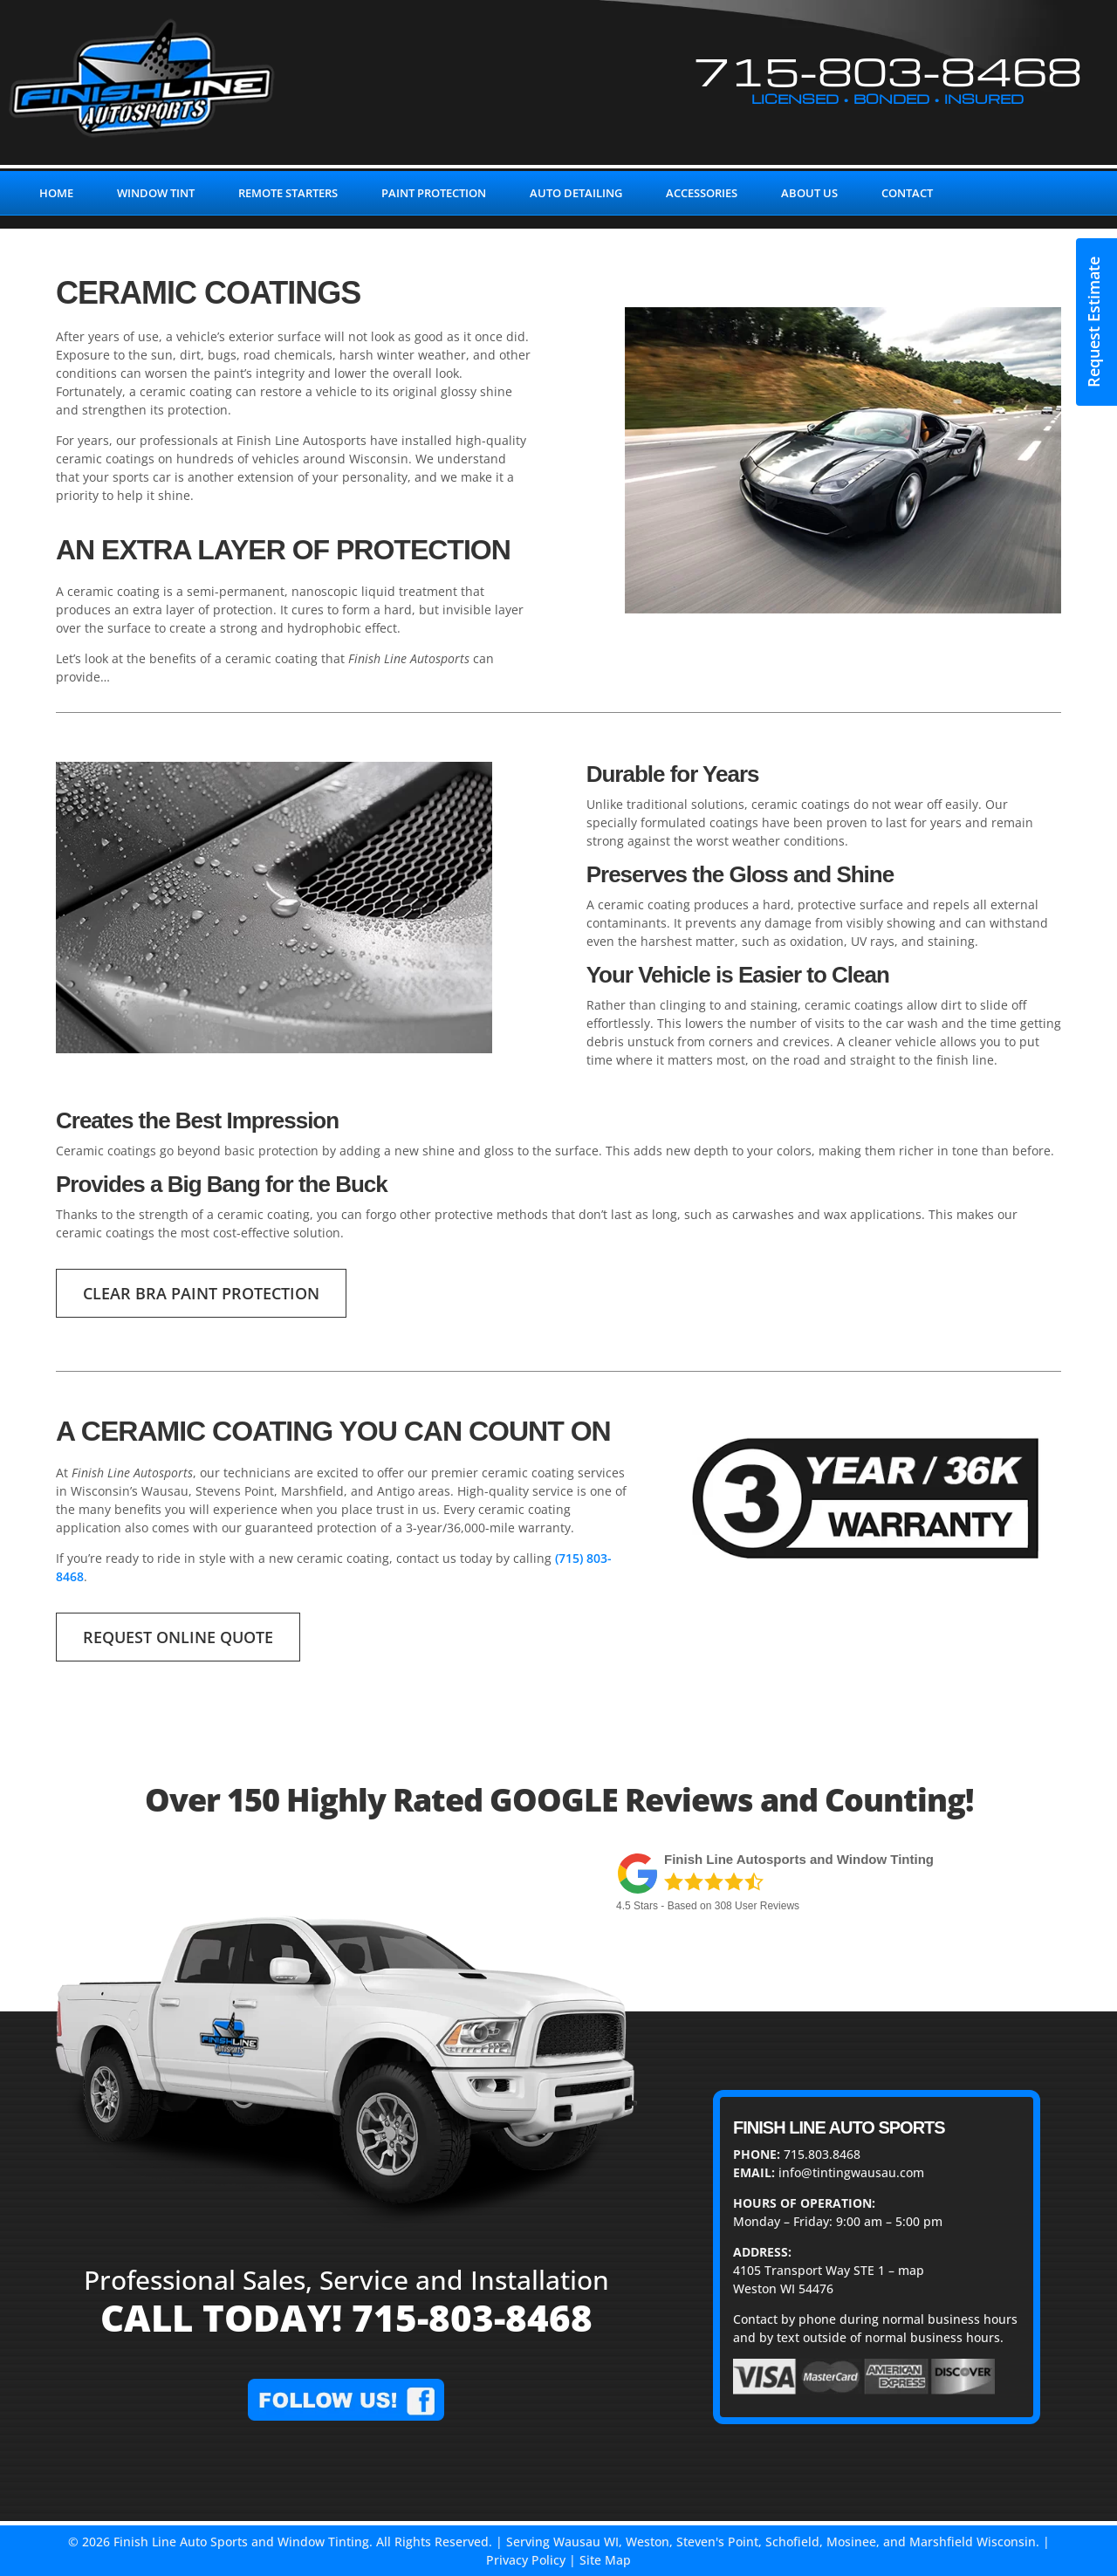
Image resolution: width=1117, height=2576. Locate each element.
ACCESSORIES (701, 193)
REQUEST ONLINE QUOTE (178, 1637)
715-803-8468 (888, 70)
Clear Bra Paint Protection (201, 1293)
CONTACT (907, 193)
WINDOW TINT (156, 193)
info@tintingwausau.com (851, 2172)
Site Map (605, 2560)
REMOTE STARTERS (288, 193)
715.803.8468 (822, 2154)
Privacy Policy (525, 2560)
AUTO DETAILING (576, 193)
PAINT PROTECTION (433, 193)
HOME (56, 193)
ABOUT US (809, 193)
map (911, 2270)
